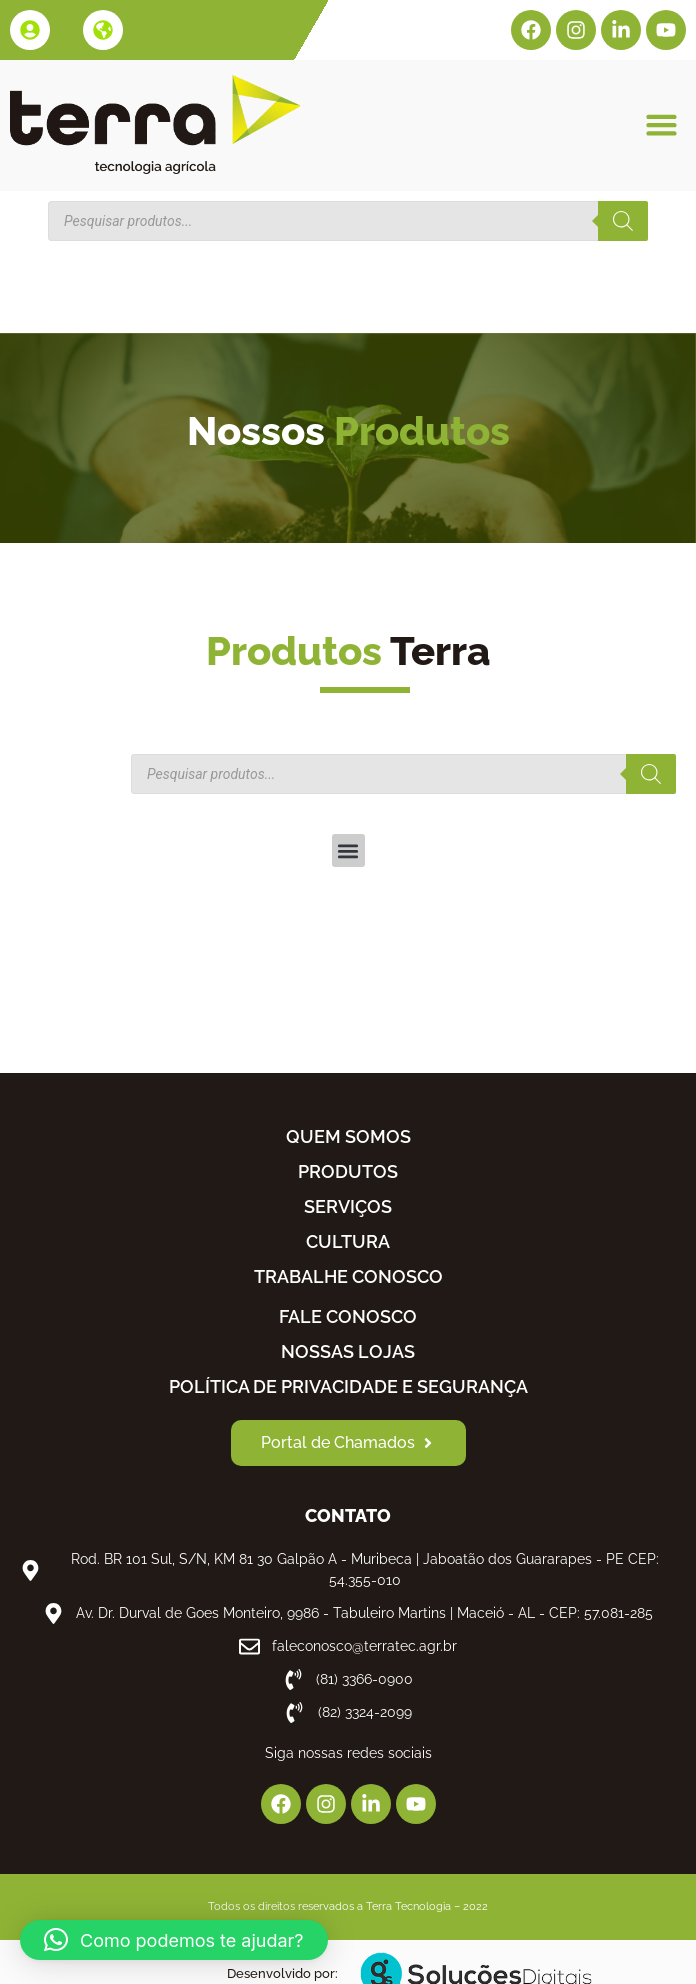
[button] (661, 125)
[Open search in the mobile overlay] (348, 221)
